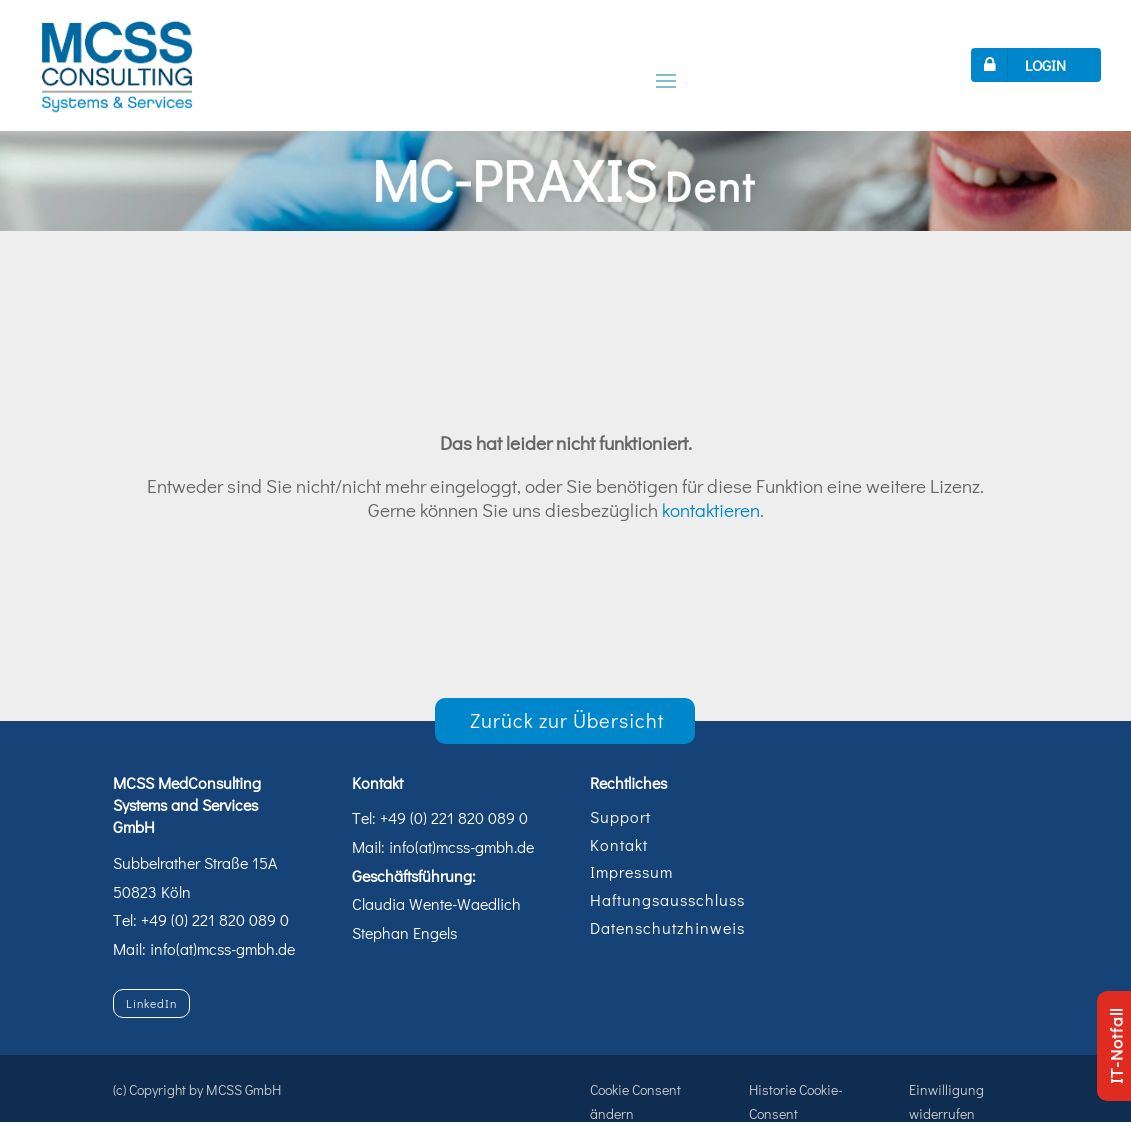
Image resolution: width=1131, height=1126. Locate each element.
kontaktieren (711, 509)
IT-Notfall (1115, 1046)
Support (620, 816)
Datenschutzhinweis (667, 927)
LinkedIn (151, 1003)
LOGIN (1021, 65)
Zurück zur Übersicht (567, 720)
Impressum (631, 871)
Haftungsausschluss (667, 899)
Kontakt (619, 844)
